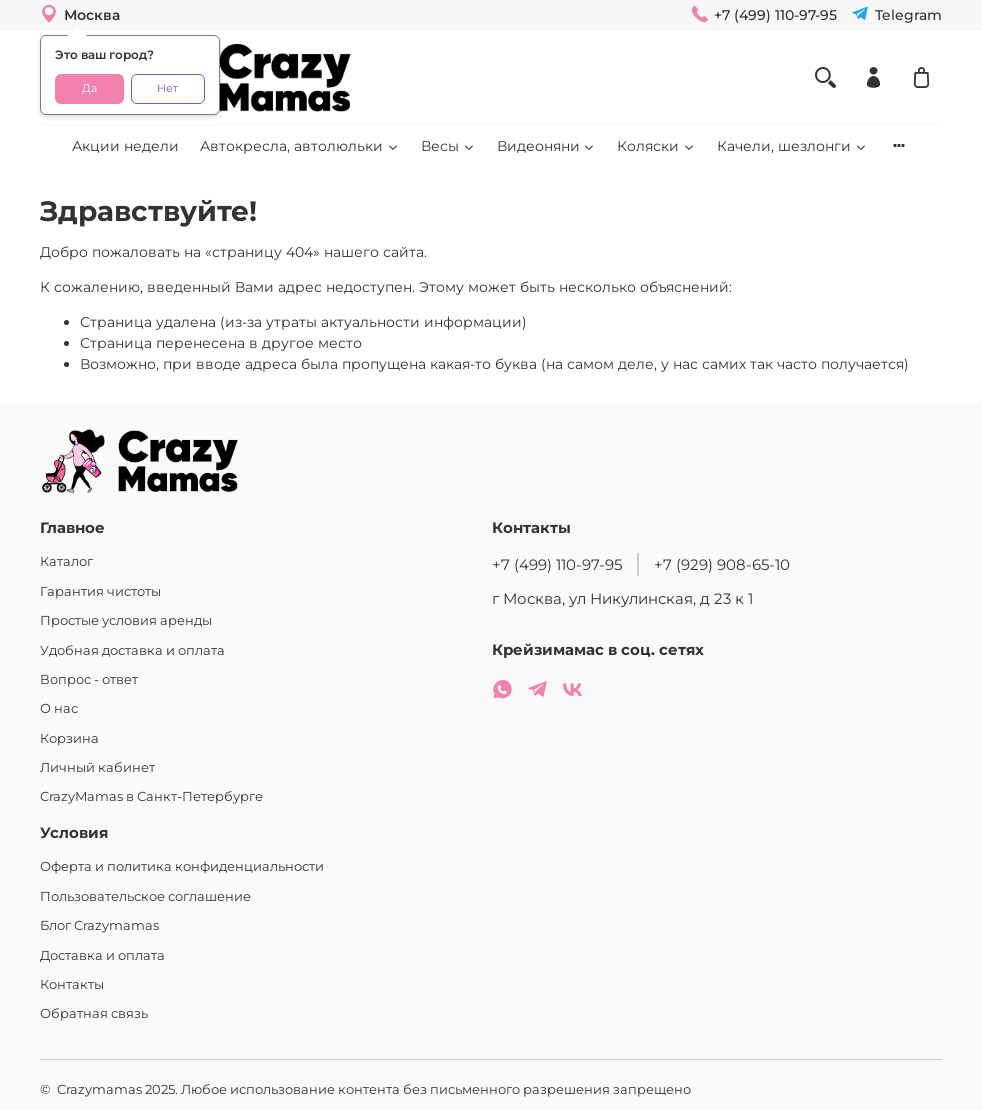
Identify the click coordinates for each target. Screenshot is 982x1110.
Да (89, 88)
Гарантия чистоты (100, 591)
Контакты (72, 984)
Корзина (69, 738)
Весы (448, 146)
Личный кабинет (97, 767)
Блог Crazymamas (99, 925)
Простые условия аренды (126, 620)
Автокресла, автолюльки (300, 146)
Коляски (656, 146)
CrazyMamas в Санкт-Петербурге (151, 796)
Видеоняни (547, 146)
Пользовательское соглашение (145, 896)
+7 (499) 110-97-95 (557, 564)
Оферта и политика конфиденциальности (182, 866)
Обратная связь (94, 1013)
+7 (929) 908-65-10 (722, 564)
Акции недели (125, 146)
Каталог (66, 561)
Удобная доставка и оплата (132, 650)
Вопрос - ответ (89, 679)
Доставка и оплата (102, 955)
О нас (59, 708)
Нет (167, 88)
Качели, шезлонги (792, 146)
